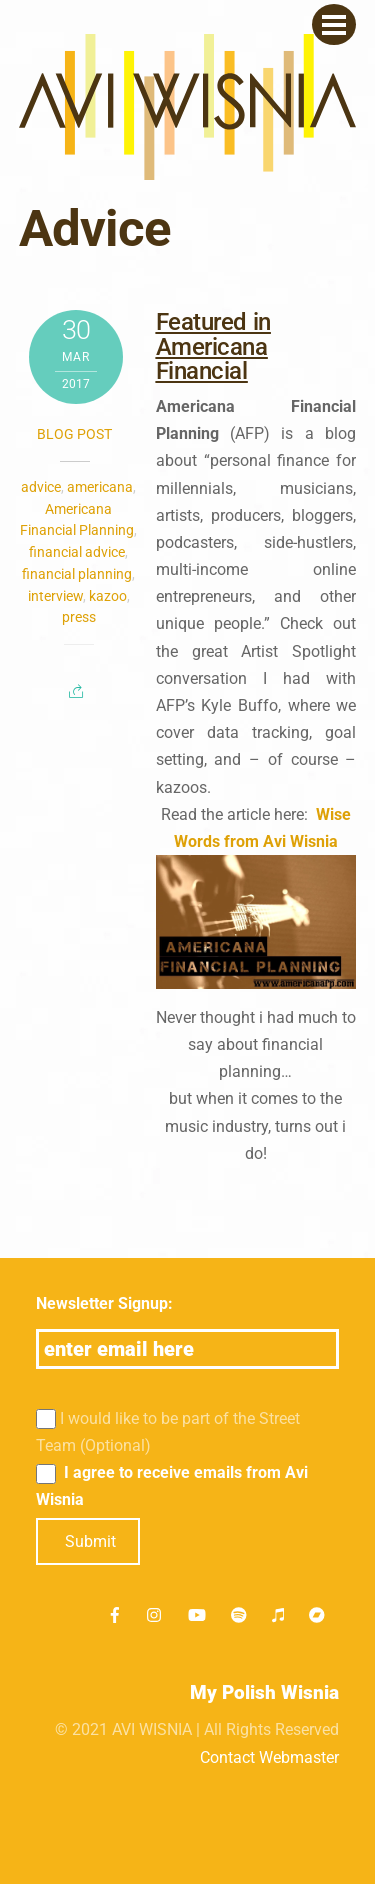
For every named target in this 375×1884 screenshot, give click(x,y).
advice (41, 487)
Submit (90, 1541)
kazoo (108, 596)
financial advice (77, 552)
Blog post (74, 434)
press (79, 617)
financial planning (77, 574)
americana (100, 487)
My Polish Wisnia (264, 1692)
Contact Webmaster (269, 1757)
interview (55, 596)
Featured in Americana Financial (213, 346)
